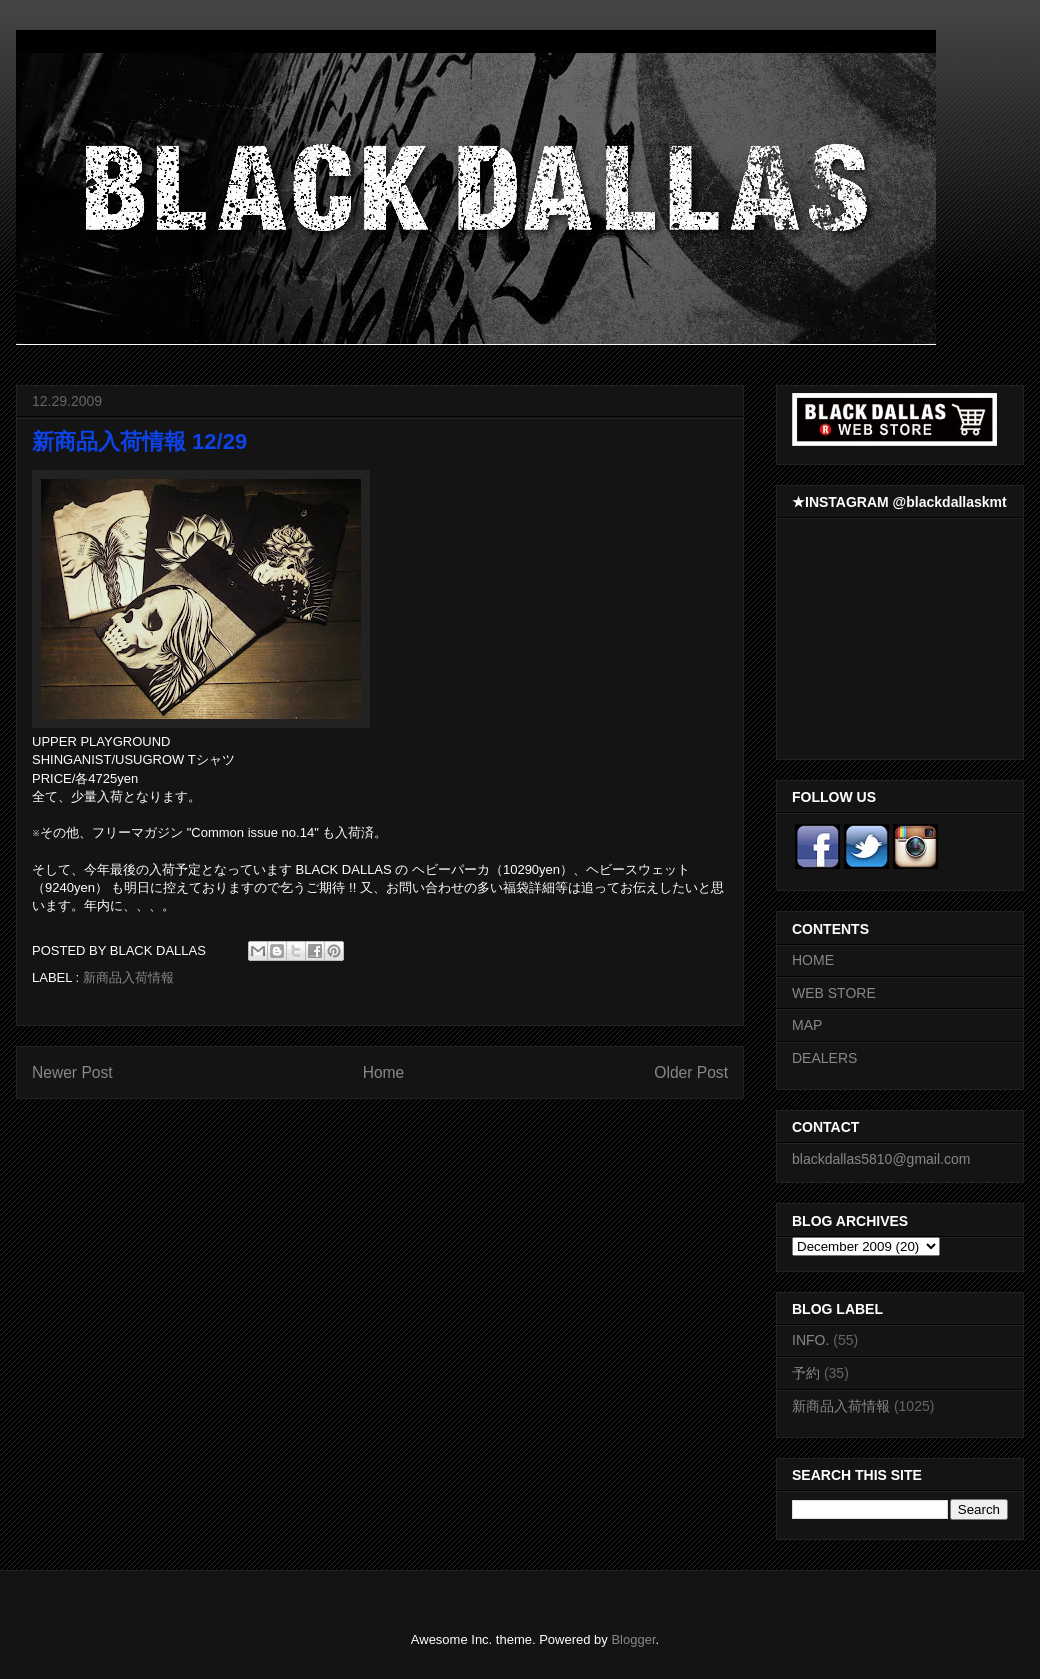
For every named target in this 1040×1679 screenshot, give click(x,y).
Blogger (633, 1639)
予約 (806, 1373)
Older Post (691, 1072)
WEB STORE (834, 993)
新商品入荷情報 (128, 977)
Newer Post (72, 1072)
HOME (813, 960)
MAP (807, 1025)
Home (384, 1072)
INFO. (810, 1340)
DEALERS (824, 1058)
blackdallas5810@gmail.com (881, 1159)
